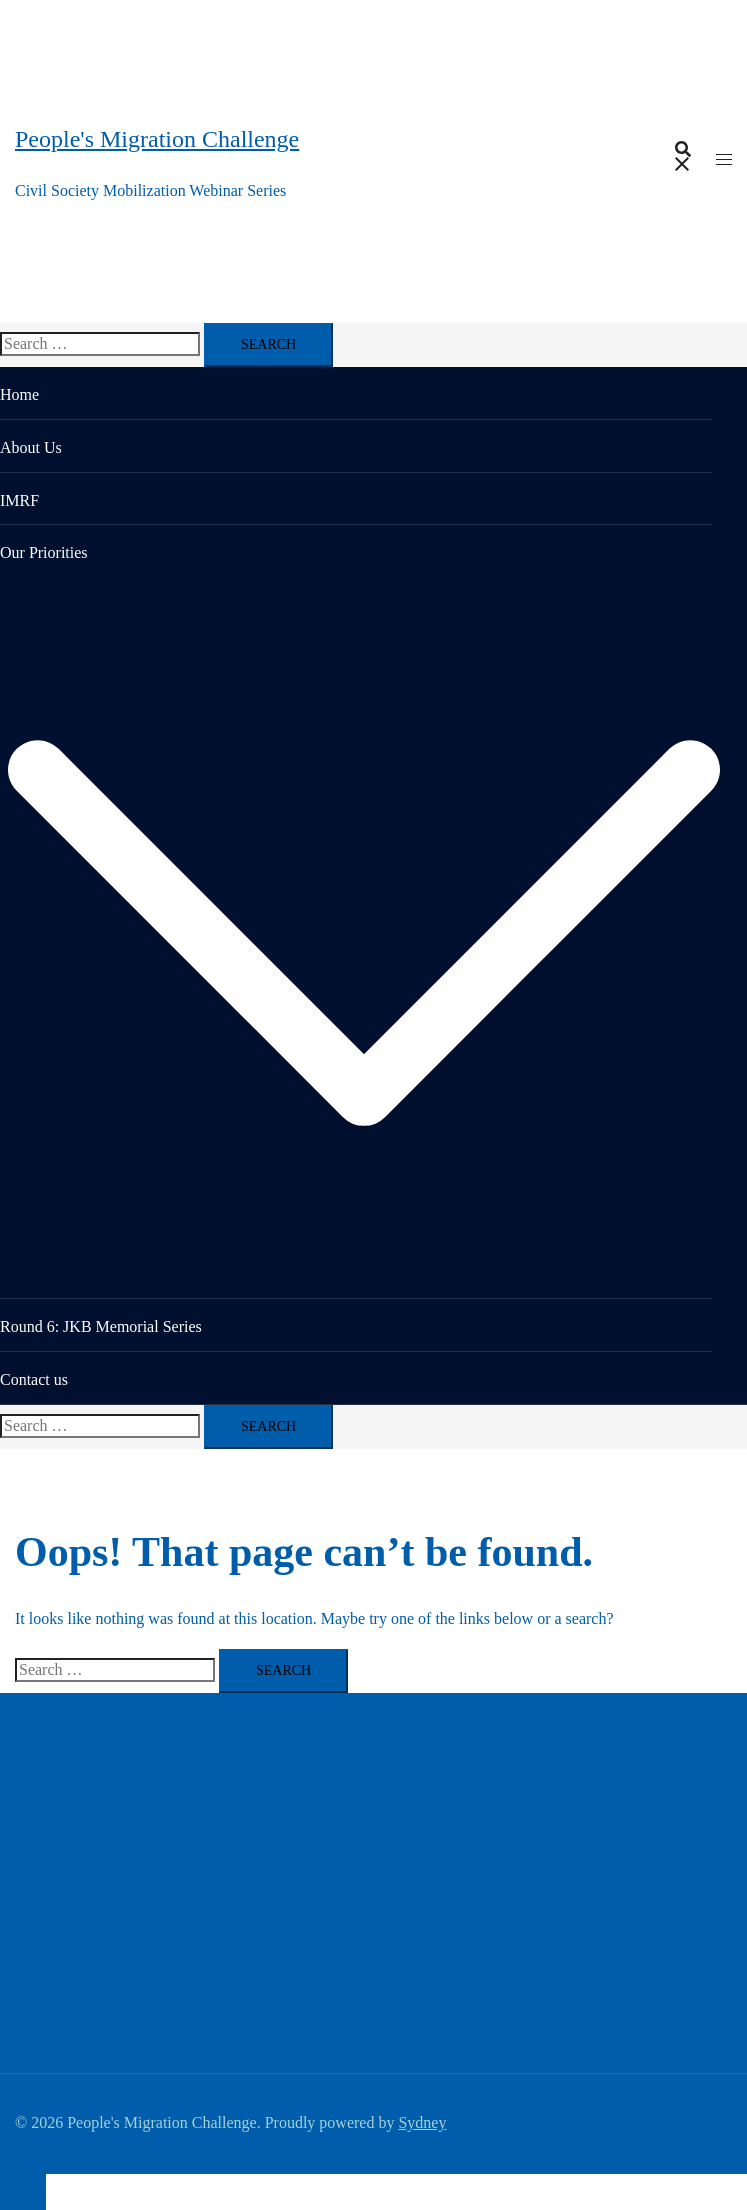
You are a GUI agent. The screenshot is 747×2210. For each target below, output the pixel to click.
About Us (31, 447)
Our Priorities (44, 552)
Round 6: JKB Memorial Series (101, 1326)
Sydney (422, 2122)
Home (19, 394)
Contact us (34, 1379)
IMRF (19, 500)
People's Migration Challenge (157, 139)
